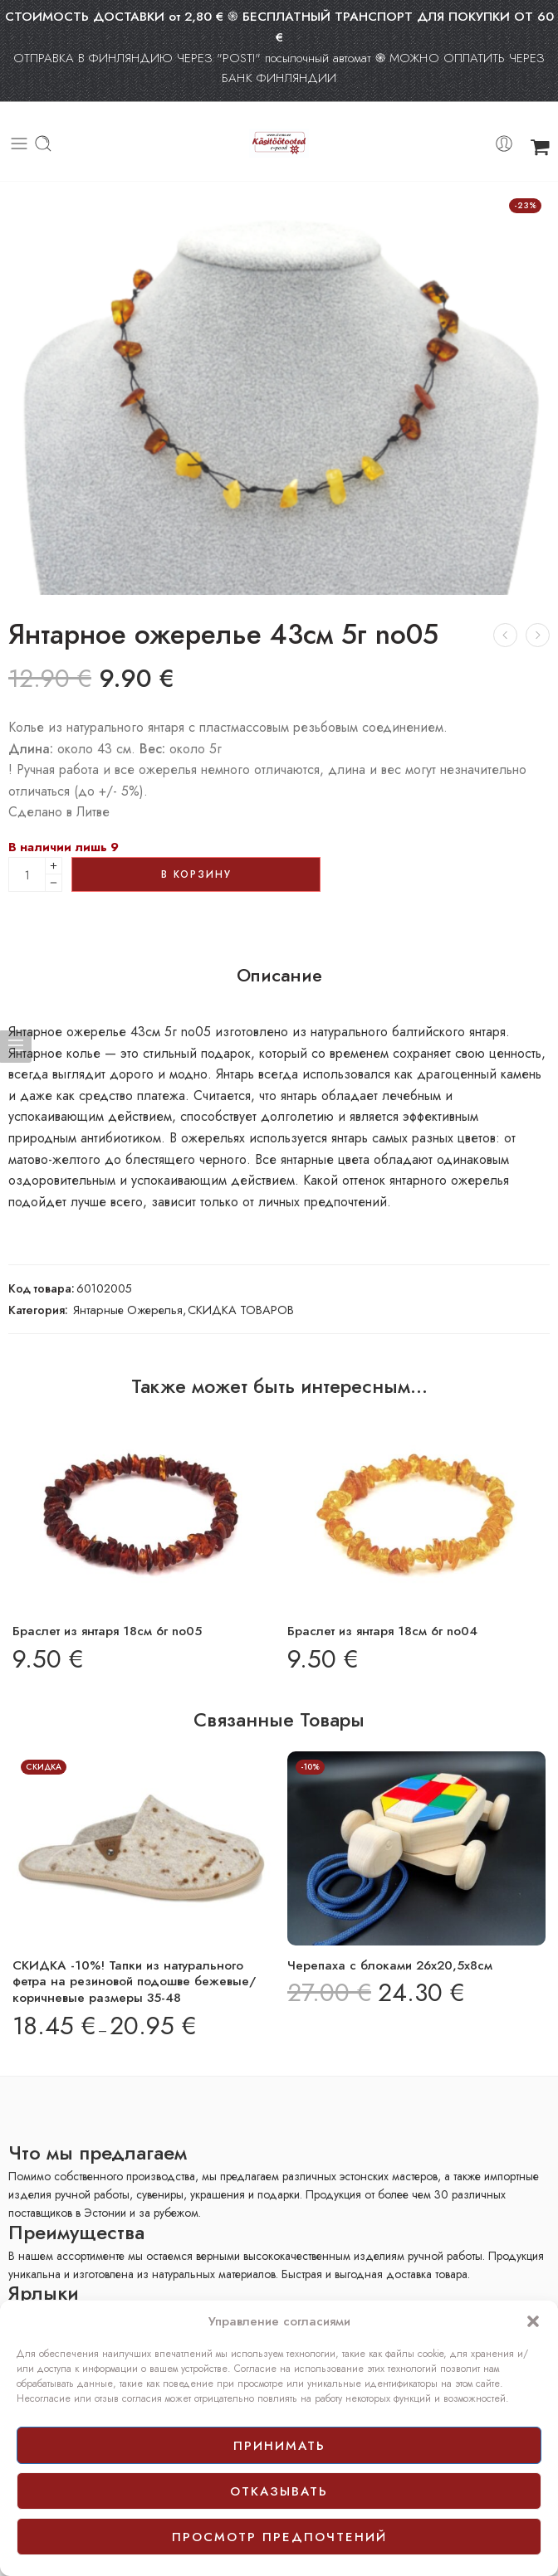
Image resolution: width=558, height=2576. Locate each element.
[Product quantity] (27, 874)
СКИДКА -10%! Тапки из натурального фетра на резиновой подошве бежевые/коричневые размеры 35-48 (134, 1982)
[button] (533, 2321)
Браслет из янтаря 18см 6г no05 (107, 1631)
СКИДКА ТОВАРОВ (241, 1309)
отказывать (279, 2491)
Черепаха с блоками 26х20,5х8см (389, 1965)
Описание (279, 976)
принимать (279, 2446)
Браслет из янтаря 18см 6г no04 (382, 1631)
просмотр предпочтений (279, 2537)
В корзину (196, 874)
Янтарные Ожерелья (128, 1309)
